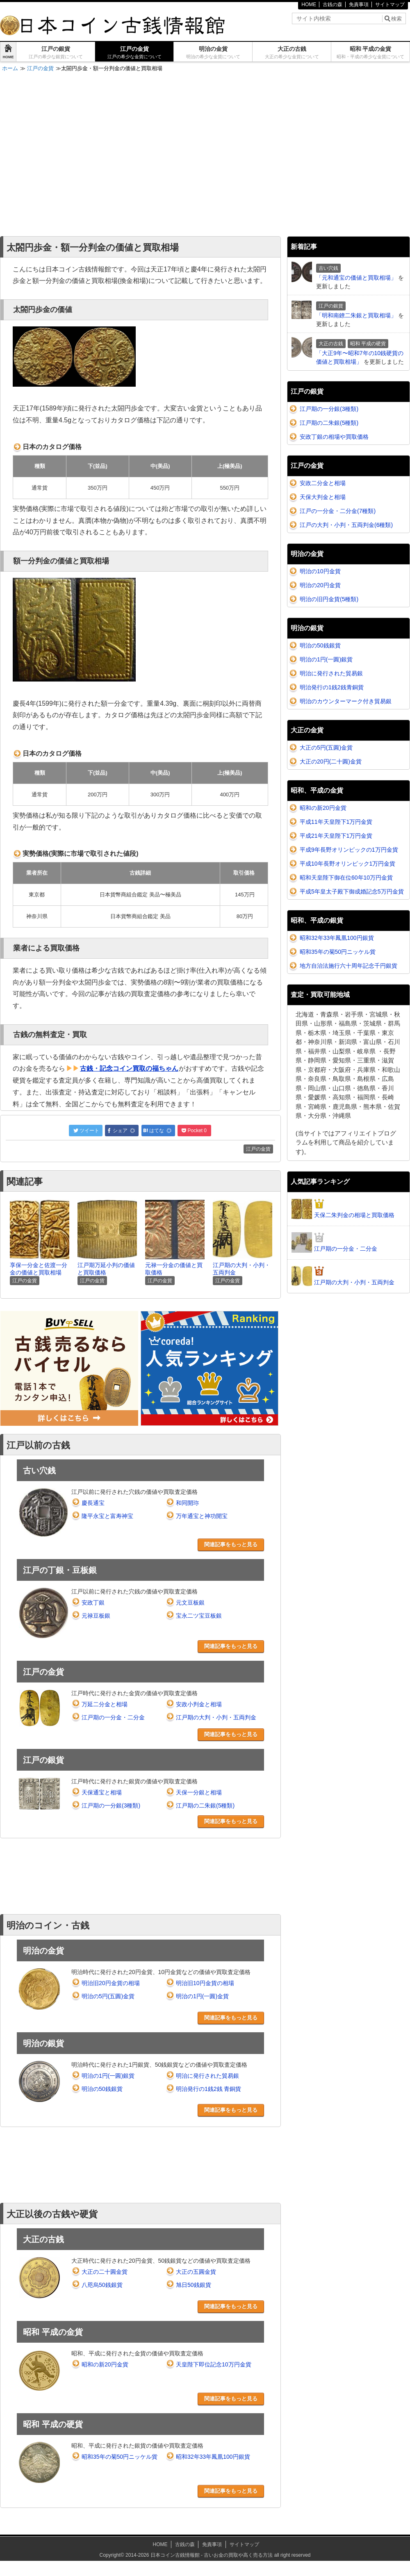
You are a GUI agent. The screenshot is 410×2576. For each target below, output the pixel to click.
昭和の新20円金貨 (105, 2364)
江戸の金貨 (134, 52)
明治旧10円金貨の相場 (205, 1983)
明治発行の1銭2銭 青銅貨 (208, 2089)
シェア (121, 1130)
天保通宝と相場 (102, 1792)
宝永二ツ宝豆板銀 (199, 1615)
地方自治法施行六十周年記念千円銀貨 (348, 965)
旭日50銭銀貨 (193, 2285)
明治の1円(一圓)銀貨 (108, 2075)
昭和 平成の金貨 (370, 52)
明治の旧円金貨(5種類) (329, 599)
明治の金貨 (213, 52)
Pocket (193, 1130)
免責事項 (359, 4)
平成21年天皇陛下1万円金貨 (336, 835)
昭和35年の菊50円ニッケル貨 (119, 2456)
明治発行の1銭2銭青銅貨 (332, 687)
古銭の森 (332, 4)
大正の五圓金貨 (196, 2271)
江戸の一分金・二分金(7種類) (338, 511)
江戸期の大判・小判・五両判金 (216, 1717)
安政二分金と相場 (323, 483)
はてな (158, 1130)
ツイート (86, 1130)
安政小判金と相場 (199, 1704)
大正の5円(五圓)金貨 (326, 747)
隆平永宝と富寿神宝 (107, 1516)
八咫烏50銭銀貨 (102, 2285)
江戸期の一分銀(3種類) (111, 1805)
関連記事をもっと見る (230, 1544)
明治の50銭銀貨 (102, 2089)
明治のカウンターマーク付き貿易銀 (346, 701)
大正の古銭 (292, 52)
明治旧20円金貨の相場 (111, 1983)
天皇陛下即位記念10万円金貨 (213, 2364)
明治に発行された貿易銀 (207, 2075)
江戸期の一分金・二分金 (113, 1717)
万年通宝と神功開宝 (202, 1516)
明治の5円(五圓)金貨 (108, 1996)
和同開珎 (187, 1503)
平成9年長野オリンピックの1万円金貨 (349, 849)
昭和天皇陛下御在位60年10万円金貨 (346, 877)
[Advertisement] (77, 155)
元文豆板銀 (190, 1602)
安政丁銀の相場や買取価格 (334, 436)
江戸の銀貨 (55, 52)
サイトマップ (390, 4)
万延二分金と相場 (105, 1704)
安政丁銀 (93, 1602)
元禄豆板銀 (96, 1615)
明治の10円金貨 (320, 571)
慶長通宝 (93, 1503)
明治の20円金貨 (320, 585)
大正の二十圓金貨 (105, 2271)
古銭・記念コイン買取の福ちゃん (129, 1068)
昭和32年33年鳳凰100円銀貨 (213, 2456)
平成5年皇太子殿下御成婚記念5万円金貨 (352, 891)
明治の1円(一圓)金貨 (202, 1996)
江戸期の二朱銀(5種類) (205, 1805)
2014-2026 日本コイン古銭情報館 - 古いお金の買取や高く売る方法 (199, 2555)
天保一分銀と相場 (199, 1792)
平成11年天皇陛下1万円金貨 (336, 821)
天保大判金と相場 (323, 497)
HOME (308, 4)
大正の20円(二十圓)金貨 (331, 761)
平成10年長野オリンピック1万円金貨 (347, 863)
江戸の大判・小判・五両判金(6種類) (346, 525)
